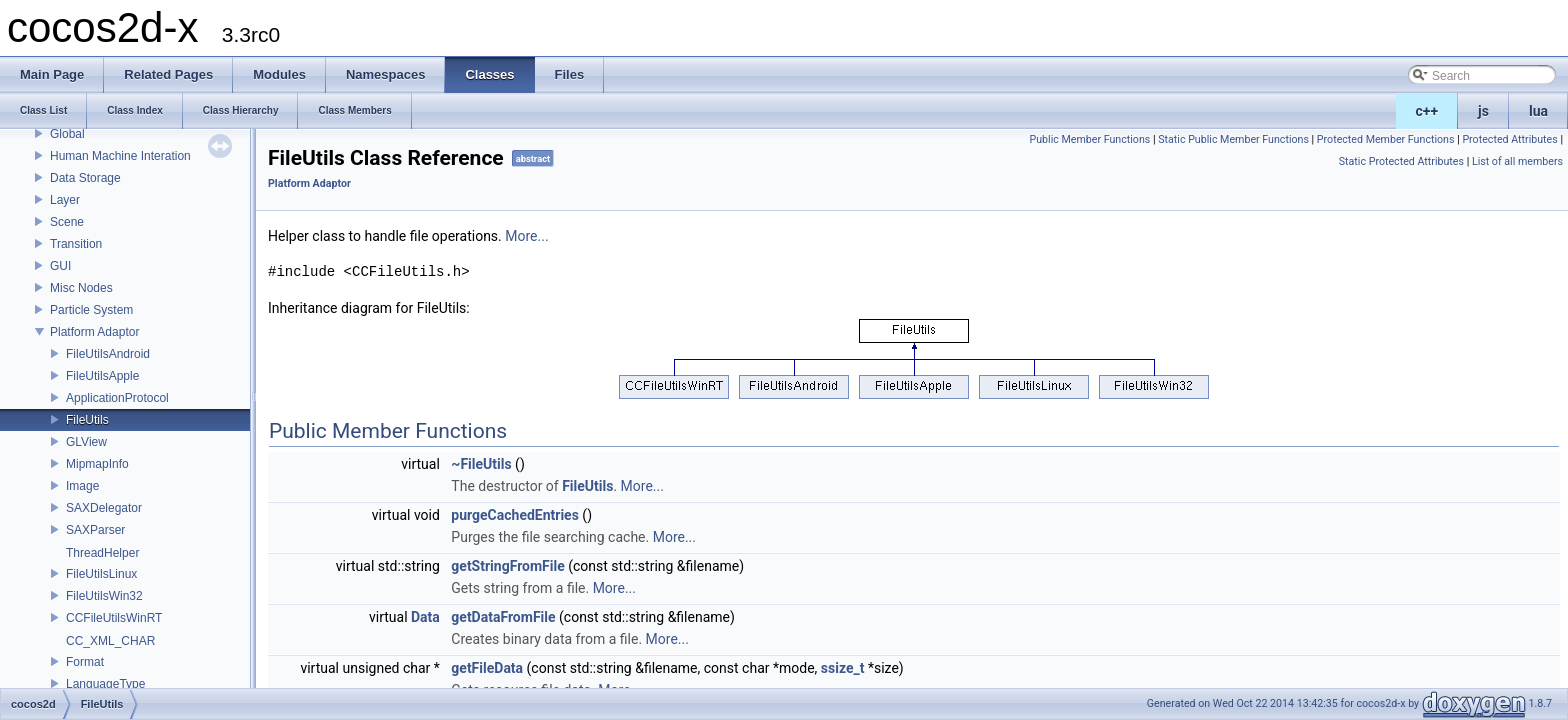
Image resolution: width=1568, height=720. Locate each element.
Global (67, 134)
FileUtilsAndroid (108, 354)
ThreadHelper (102, 553)
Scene (67, 222)
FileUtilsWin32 (104, 596)
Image (82, 486)
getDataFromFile (503, 617)
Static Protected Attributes (1401, 161)
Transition (76, 244)
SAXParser (95, 530)
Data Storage (85, 178)
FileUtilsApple (102, 376)
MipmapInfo (97, 464)
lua (1538, 111)
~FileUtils (481, 464)
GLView (86, 442)
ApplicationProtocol (117, 398)
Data (425, 617)
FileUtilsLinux (101, 574)
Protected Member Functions (1386, 139)
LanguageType (105, 684)
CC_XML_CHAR (110, 641)
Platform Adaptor (94, 332)
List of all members (1517, 161)
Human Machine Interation (120, 156)
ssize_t (843, 668)
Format (85, 662)
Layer (65, 200)
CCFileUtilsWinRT (114, 618)
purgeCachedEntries (515, 515)
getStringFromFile (507, 566)
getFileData (487, 668)
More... (526, 236)
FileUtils (87, 420)
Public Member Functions (1090, 139)
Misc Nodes (81, 288)
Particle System (91, 310)
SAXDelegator (104, 508)
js (1483, 111)
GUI (60, 266)
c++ (1427, 111)
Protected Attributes (1509, 139)
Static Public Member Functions (1233, 139)
